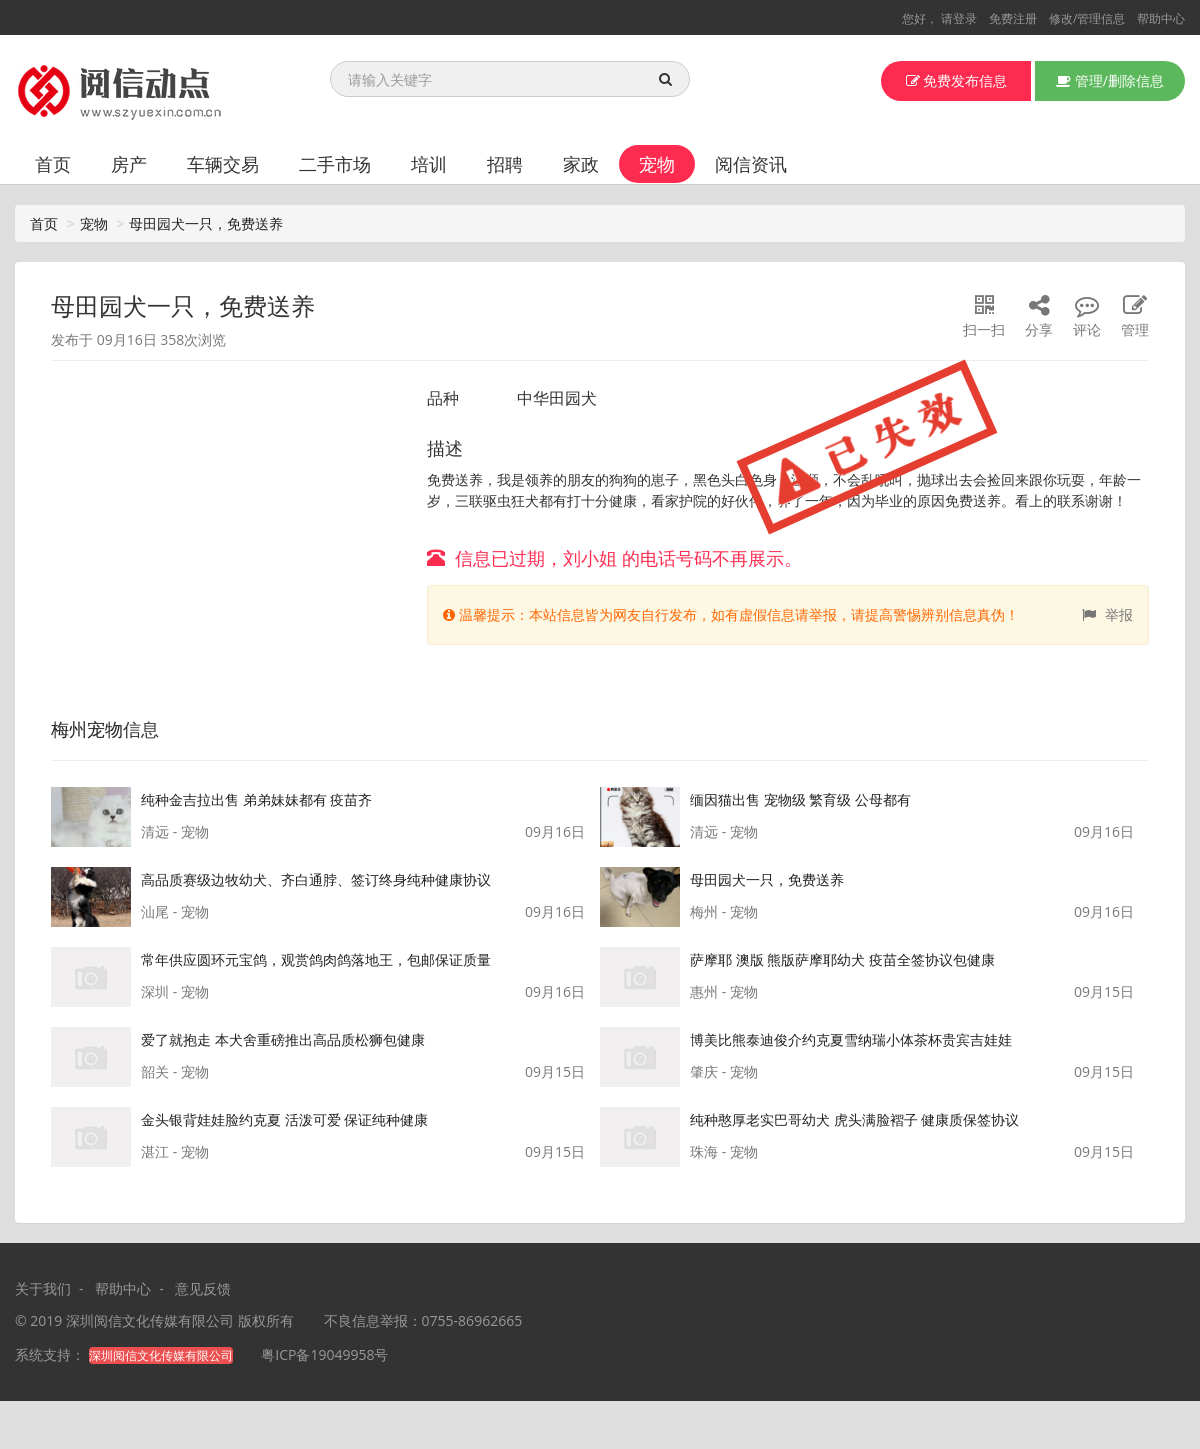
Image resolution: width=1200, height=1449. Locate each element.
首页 (53, 164)
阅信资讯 (751, 164)
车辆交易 (223, 164)
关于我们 (43, 1288)
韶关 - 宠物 (175, 1071)
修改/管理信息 (1087, 18)
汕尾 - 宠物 (175, 911)
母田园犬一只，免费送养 (206, 223)
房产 (129, 164)
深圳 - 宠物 (175, 991)
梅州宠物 (87, 729)
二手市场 (335, 164)
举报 (1107, 614)
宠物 (657, 164)
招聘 (505, 164)
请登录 (959, 18)
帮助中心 (1161, 18)
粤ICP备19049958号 (324, 1354)
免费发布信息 (957, 80)
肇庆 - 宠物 (724, 1071)
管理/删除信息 (1110, 80)
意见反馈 (203, 1288)
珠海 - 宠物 (724, 1151)
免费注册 (1013, 18)
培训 (429, 164)
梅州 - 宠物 (724, 911)
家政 (581, 164)
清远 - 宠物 (175, 831)
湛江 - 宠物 (175, 1151)
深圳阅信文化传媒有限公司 (150, 1320)
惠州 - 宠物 (724, 991)
